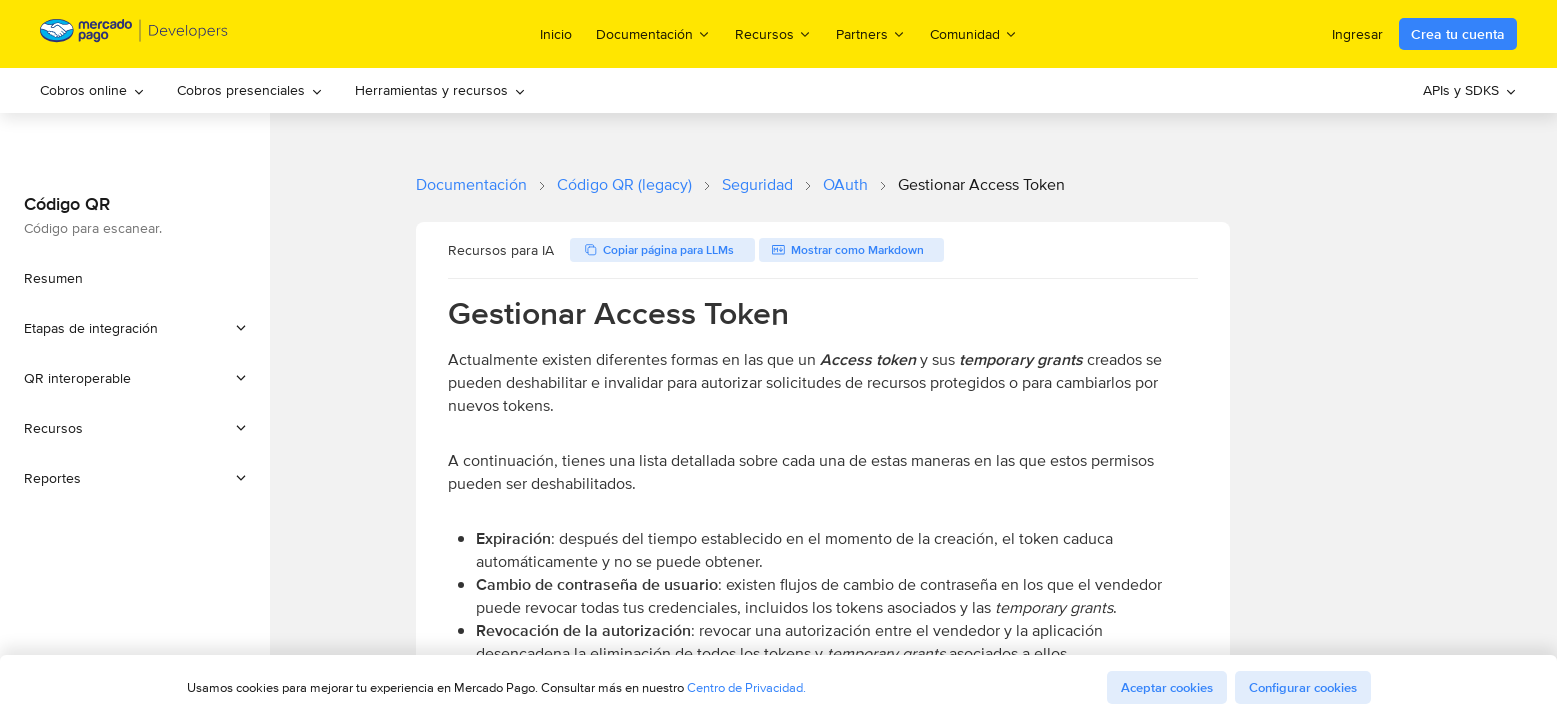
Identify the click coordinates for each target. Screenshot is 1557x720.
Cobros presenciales (250, 90)
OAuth (845, 184)
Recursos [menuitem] (773, 33)
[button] (135, 328)
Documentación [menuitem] (653, 33)
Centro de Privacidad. (746, 687)
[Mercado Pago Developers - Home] (134, 34)
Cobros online (92, 90)
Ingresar (1357, 34)
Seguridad (757, 184)
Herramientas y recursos (440, 90)
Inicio (556, 34)
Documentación (471, 184)
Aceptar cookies (1167, 687)
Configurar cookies (1303, 687)
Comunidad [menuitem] (974, 33)
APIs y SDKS (1470, 90)
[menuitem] (92, 90)
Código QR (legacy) (624, 184)
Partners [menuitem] (871, 33)
